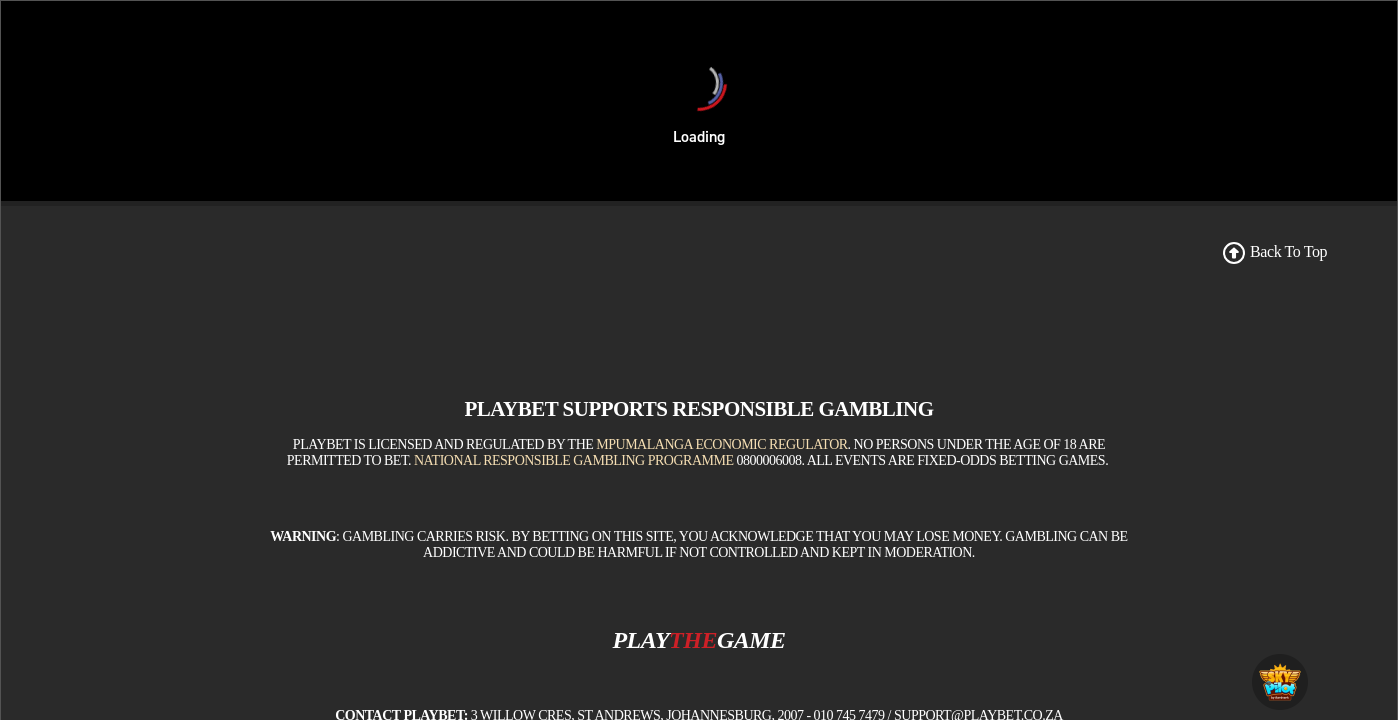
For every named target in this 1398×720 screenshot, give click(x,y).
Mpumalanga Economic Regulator (721, 444)
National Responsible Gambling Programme (574, 460)
